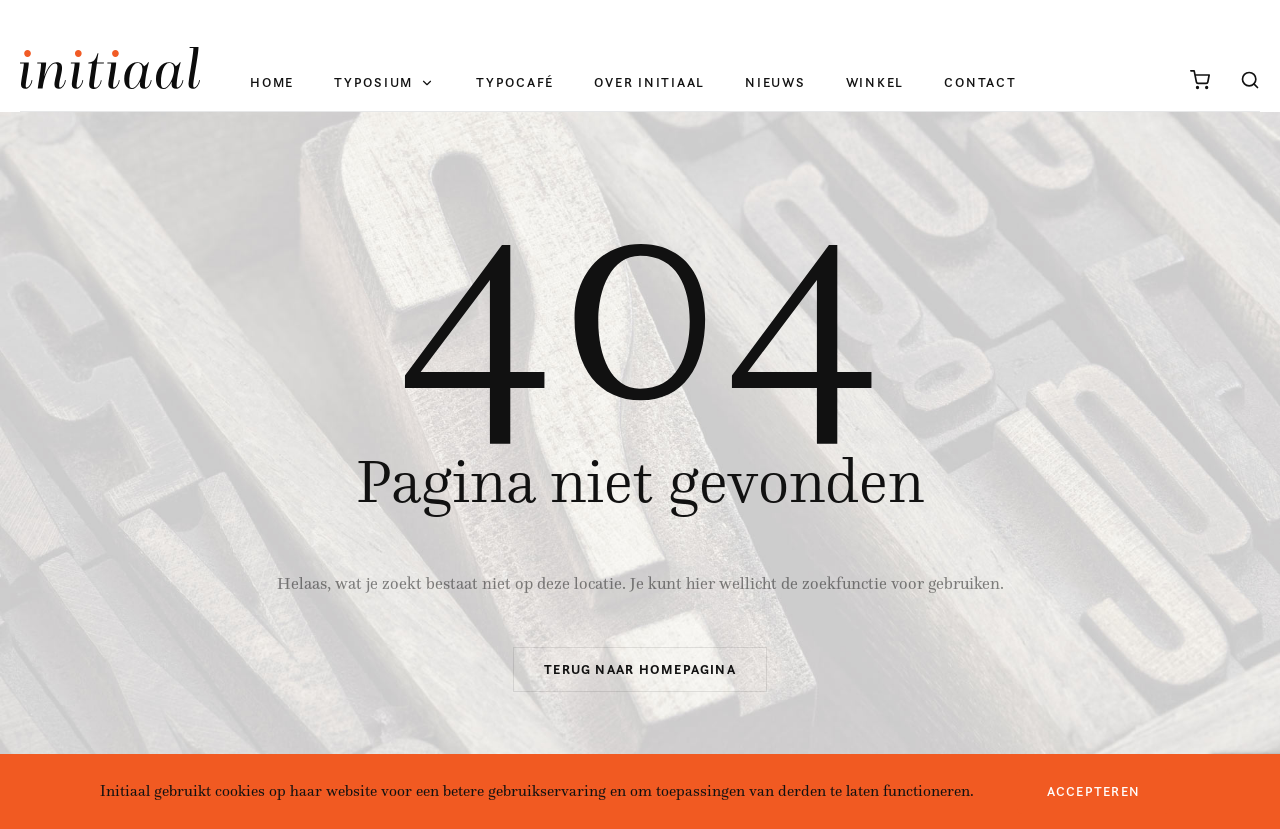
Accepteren (1093, 791)
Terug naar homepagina (640, 669)
